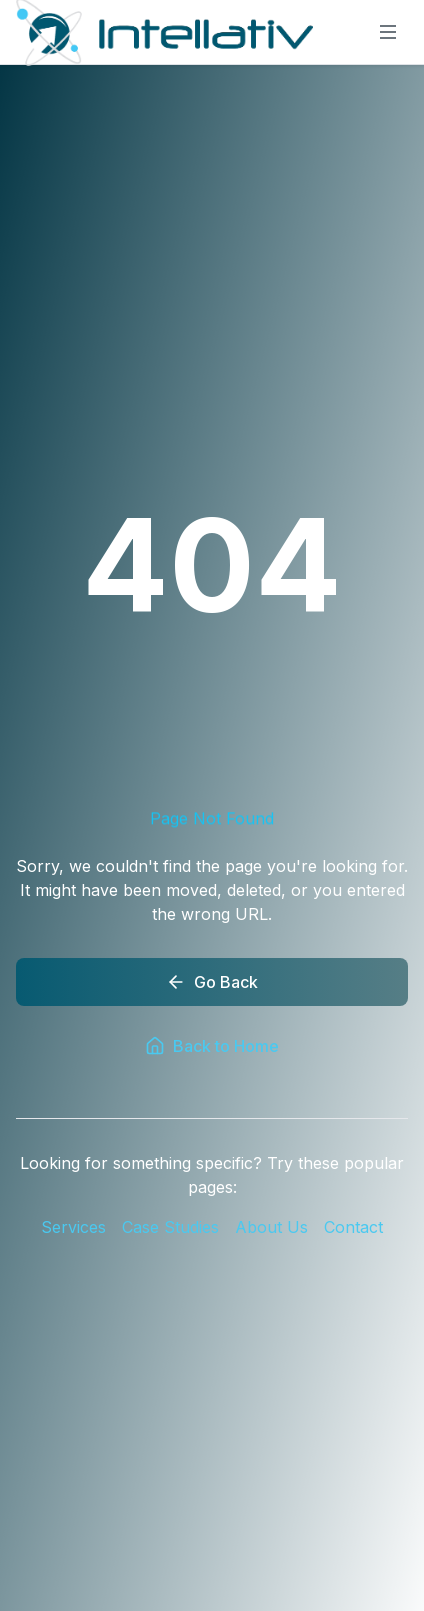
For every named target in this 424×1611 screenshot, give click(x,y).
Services (73, 1227)
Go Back (212, 982)
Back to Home (212, 1046)
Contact (353, 1227)
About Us (271, 1227)
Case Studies (170, 1227)
